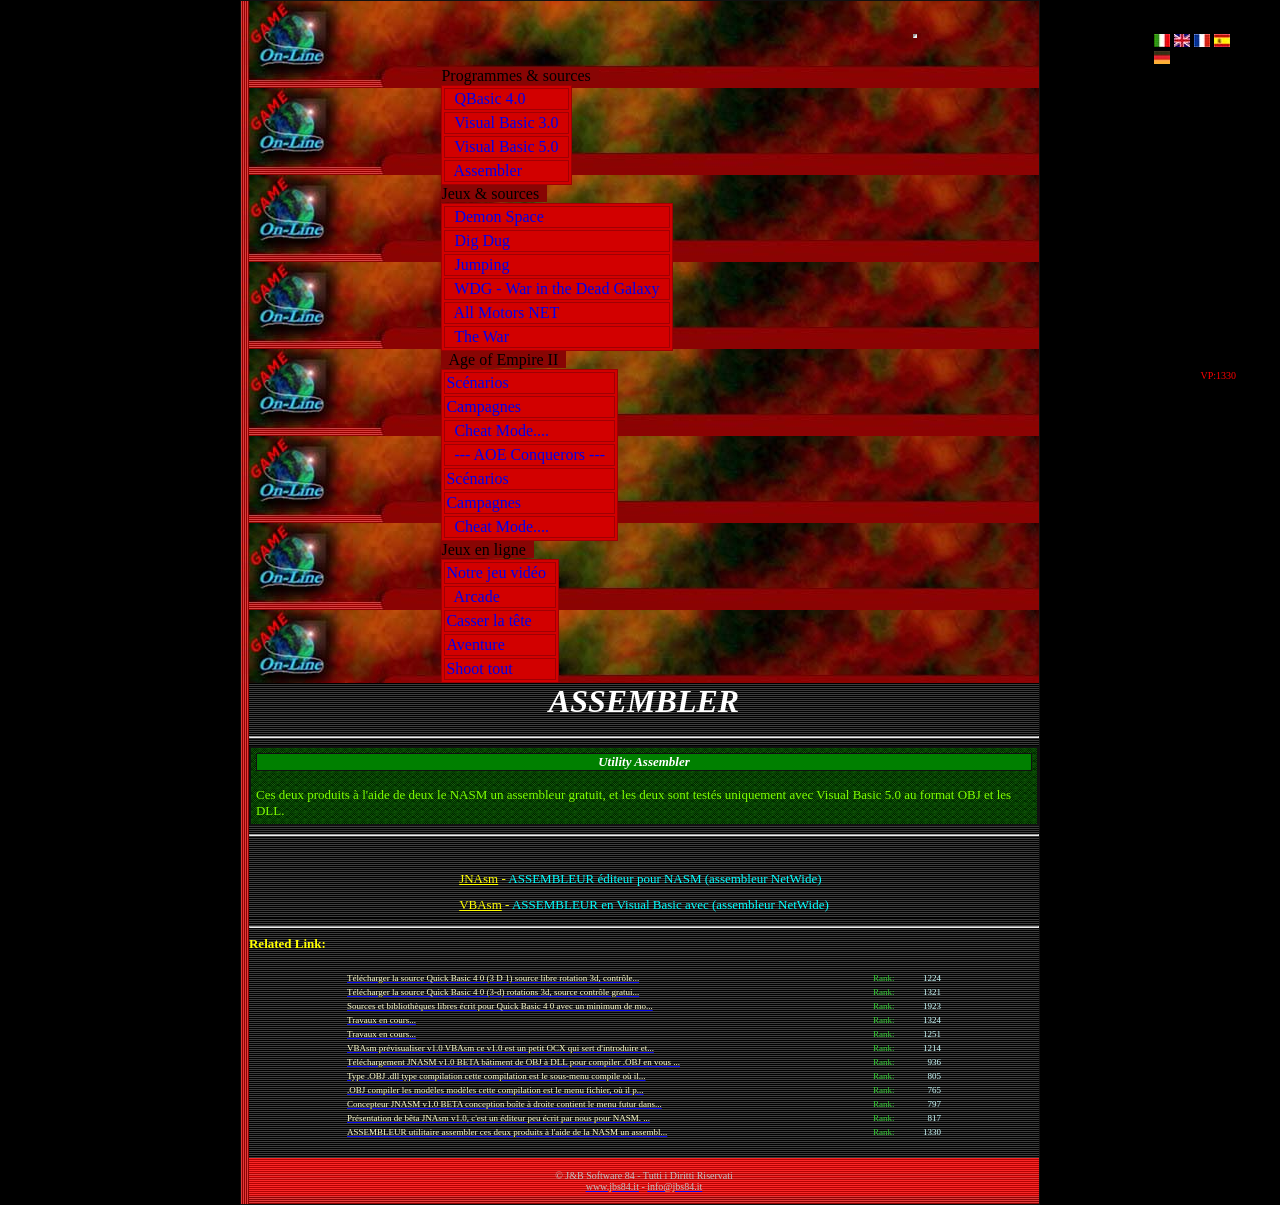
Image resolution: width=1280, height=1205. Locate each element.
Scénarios (481, 382)
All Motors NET (506, 312)
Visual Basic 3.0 (506, 122)
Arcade (476, 596)
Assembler (488, 170)
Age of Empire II (503, 359)
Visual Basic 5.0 (506, 146)
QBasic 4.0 (489, 98)
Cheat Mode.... (501, 430)
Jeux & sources (494, 193)
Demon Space (498, 216)
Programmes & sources (519, 75)
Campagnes (487, 406)
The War (481, 336)
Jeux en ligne (487, 549)
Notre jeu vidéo (500, 572)
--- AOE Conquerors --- (529, 454)
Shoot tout (483, 668)
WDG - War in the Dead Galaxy (556, 288)
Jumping (481, 264)
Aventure (479, 644)
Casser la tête (492, 620)
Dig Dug (482, 240)
